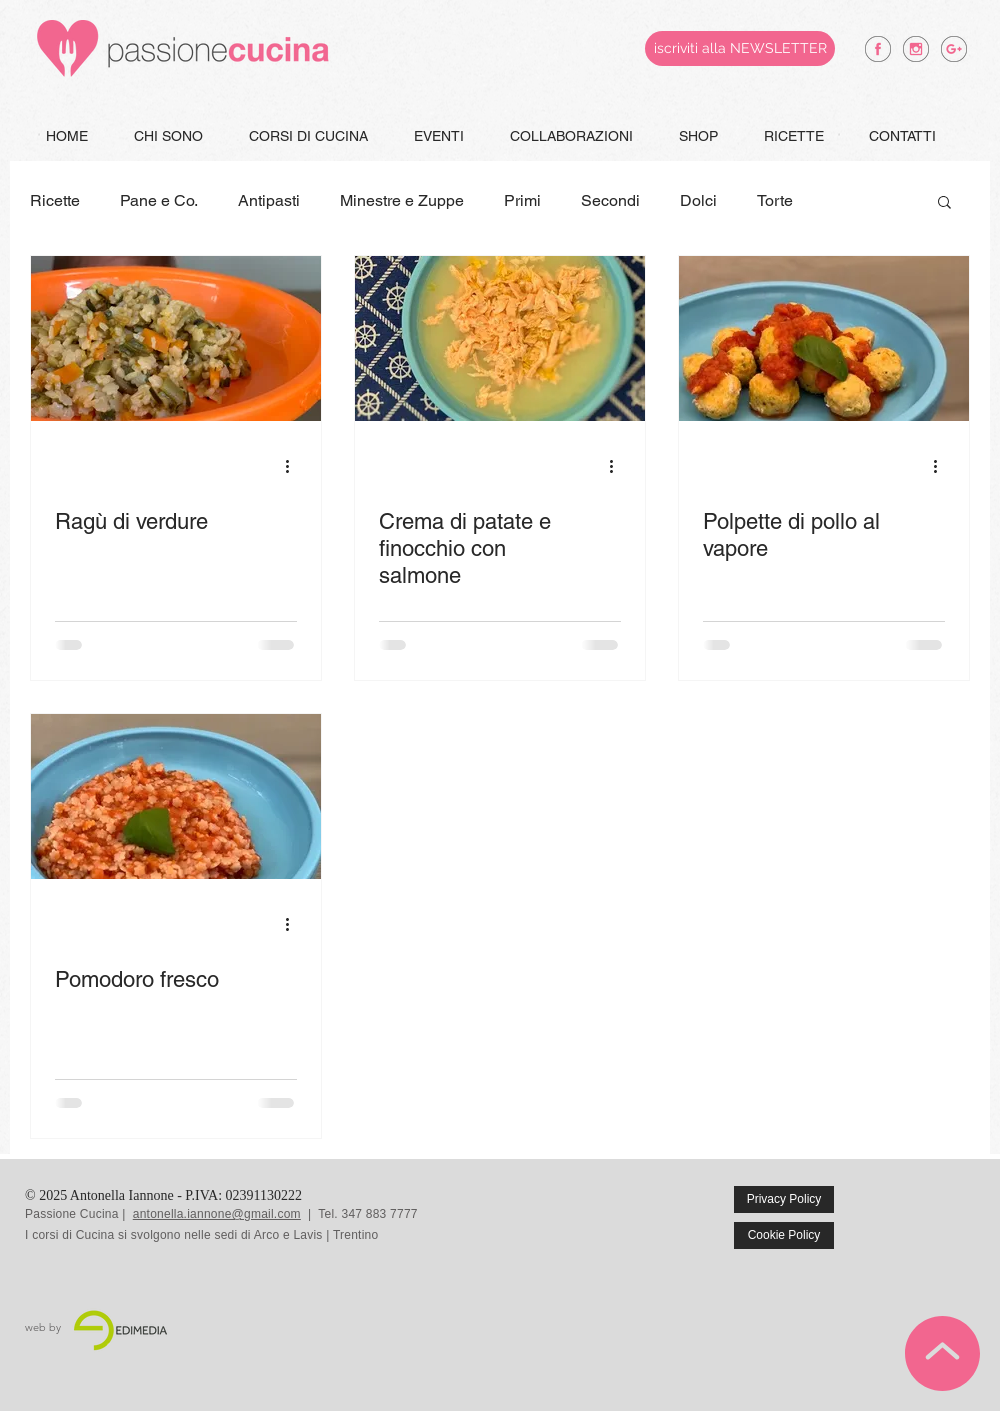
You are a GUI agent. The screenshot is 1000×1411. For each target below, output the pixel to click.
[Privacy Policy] (784, 1199)
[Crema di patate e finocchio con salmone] (500, 338)
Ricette (55, 200)
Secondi (610, 200)
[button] (944, 203)
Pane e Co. (159, 200)
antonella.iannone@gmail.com (217, 1214)
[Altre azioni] (294, 466)
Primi (522, 200)
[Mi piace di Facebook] (932, 1214)
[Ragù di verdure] (176, 338)
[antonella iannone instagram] (916, 49)
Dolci (698, 200)
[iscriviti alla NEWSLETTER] (740, 48)
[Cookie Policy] (784, 1235)
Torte (775, 200)
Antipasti (269, 200)
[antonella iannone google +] (954, 49)
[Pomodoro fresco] (176, 796)
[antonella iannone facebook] (878, 49)
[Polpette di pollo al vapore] (824, 338)
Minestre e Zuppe (402, 200)
